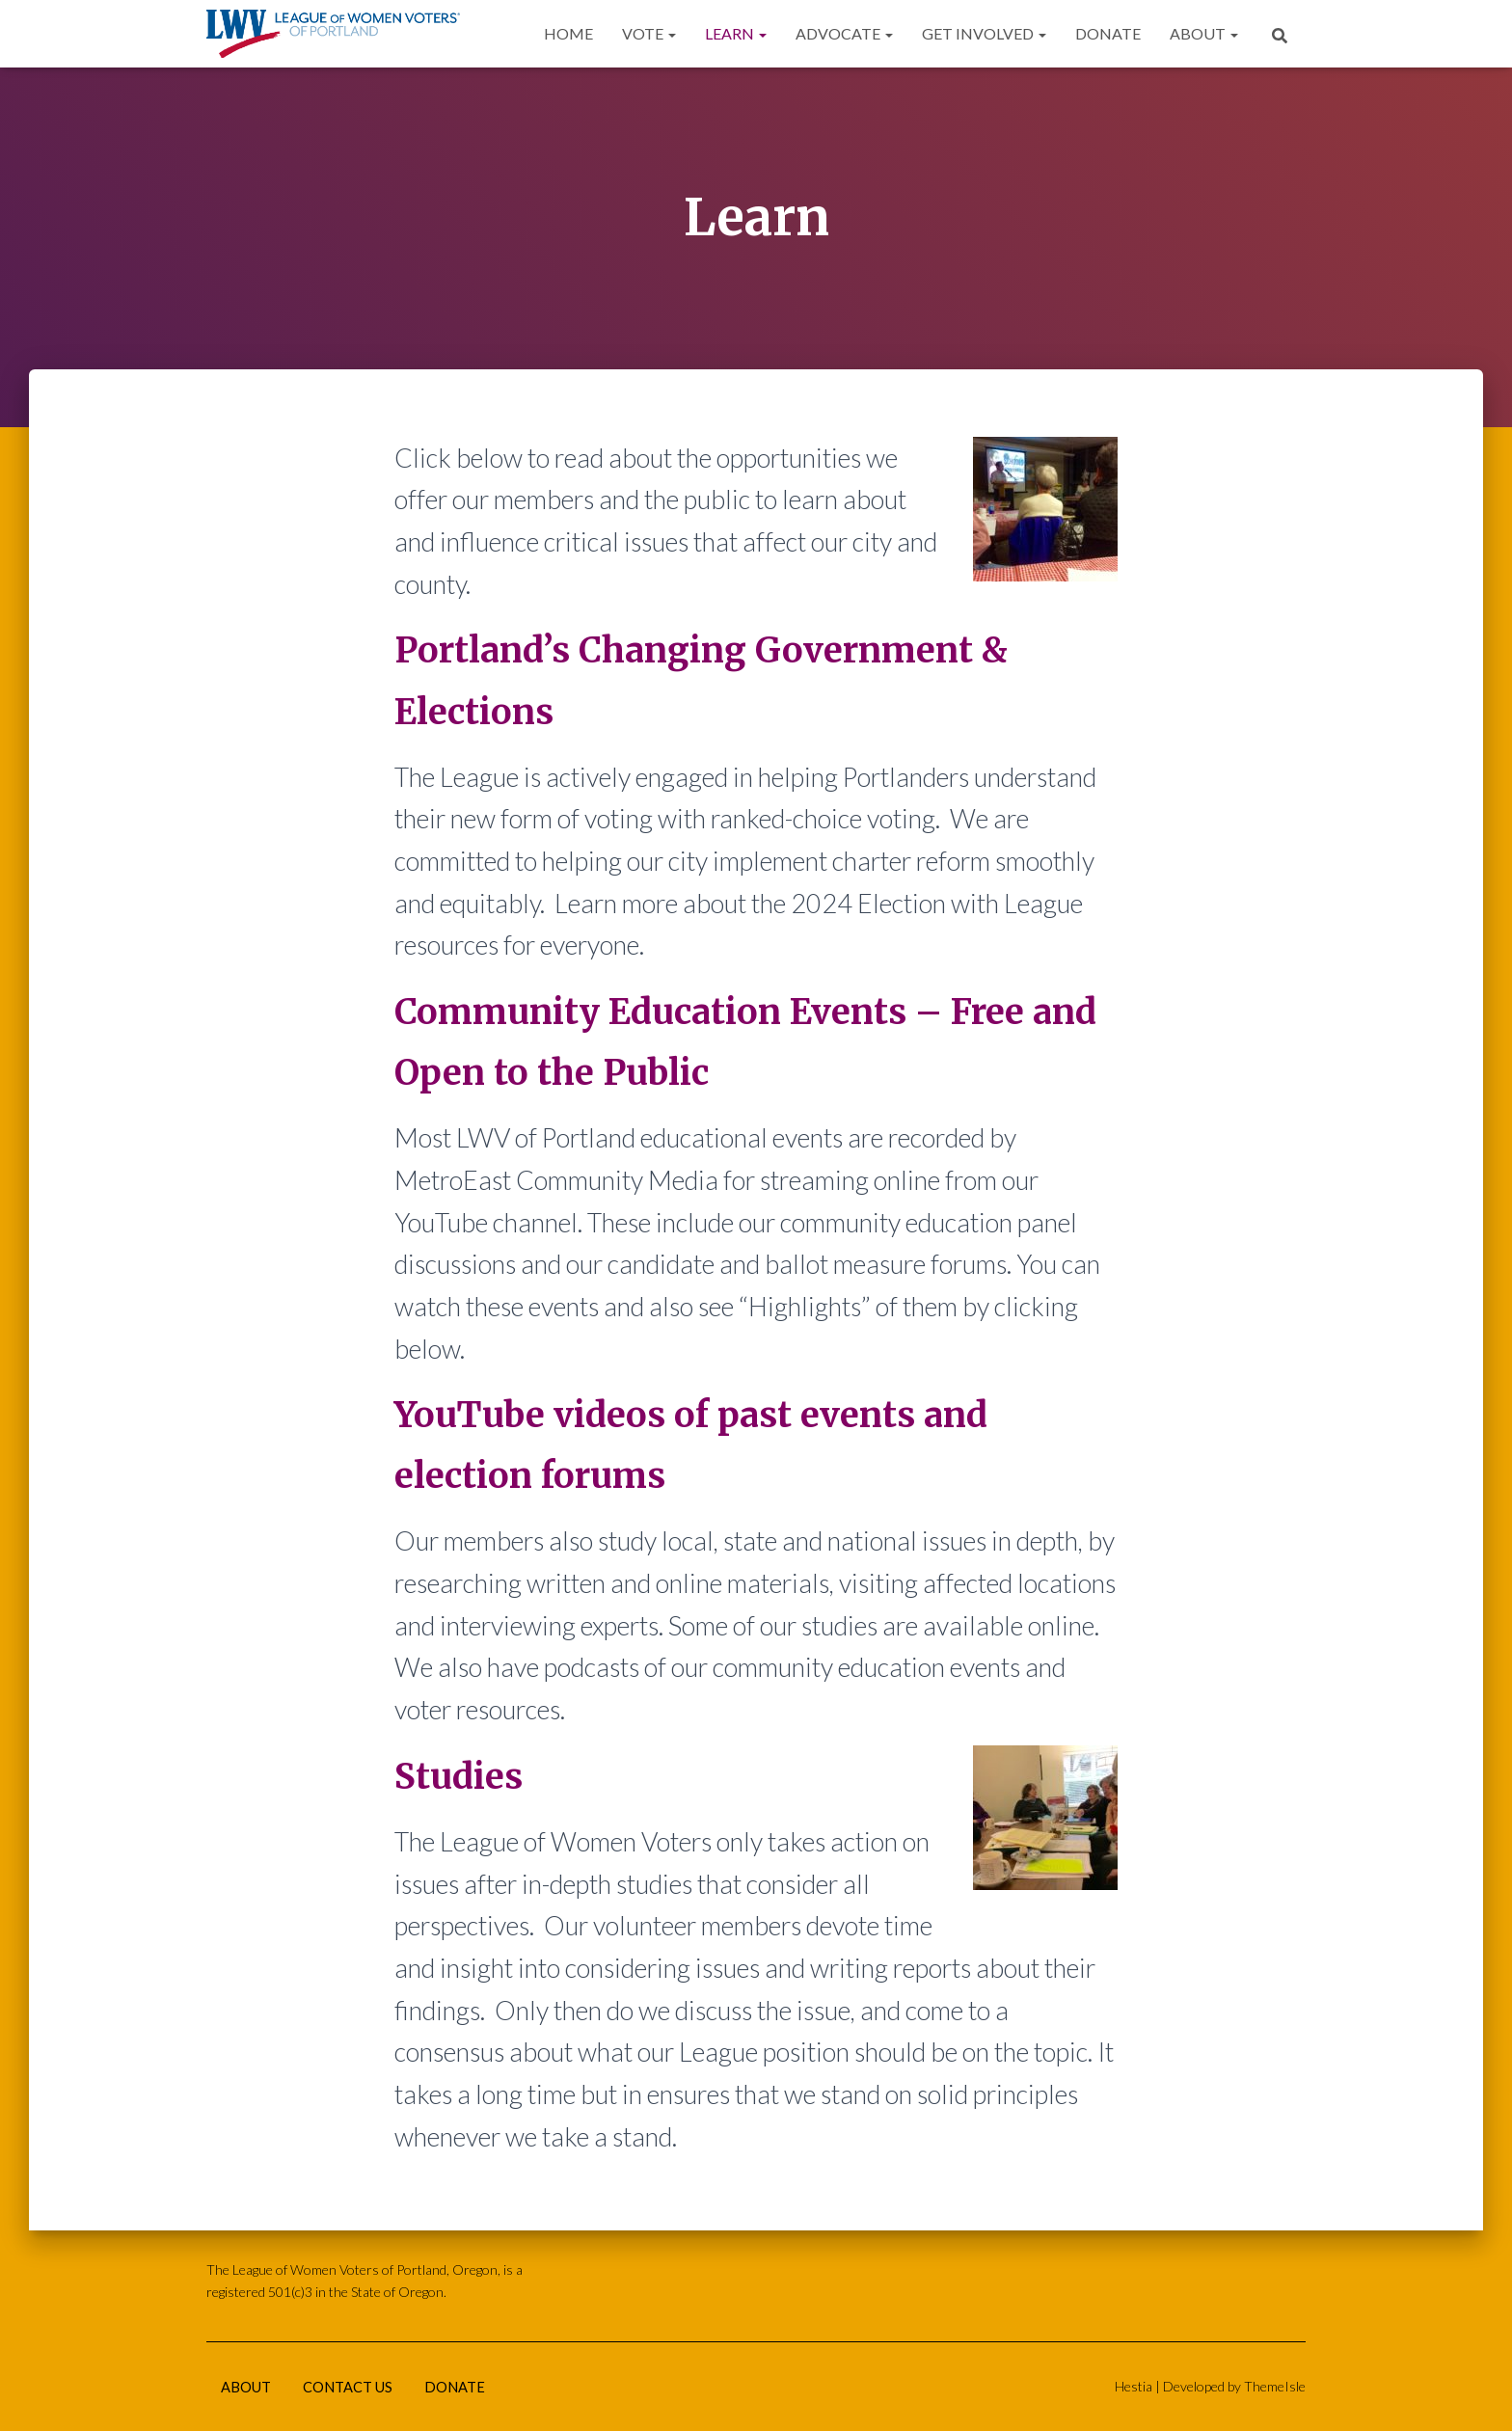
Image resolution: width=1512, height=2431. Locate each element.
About (1204, 33)
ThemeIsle (1275, 2384)
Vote (649, 33)
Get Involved (984, 33)
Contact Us (358, 2386)
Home (568, 33)
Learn (736, 33)
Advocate (844, 33)
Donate (1108, 33)
